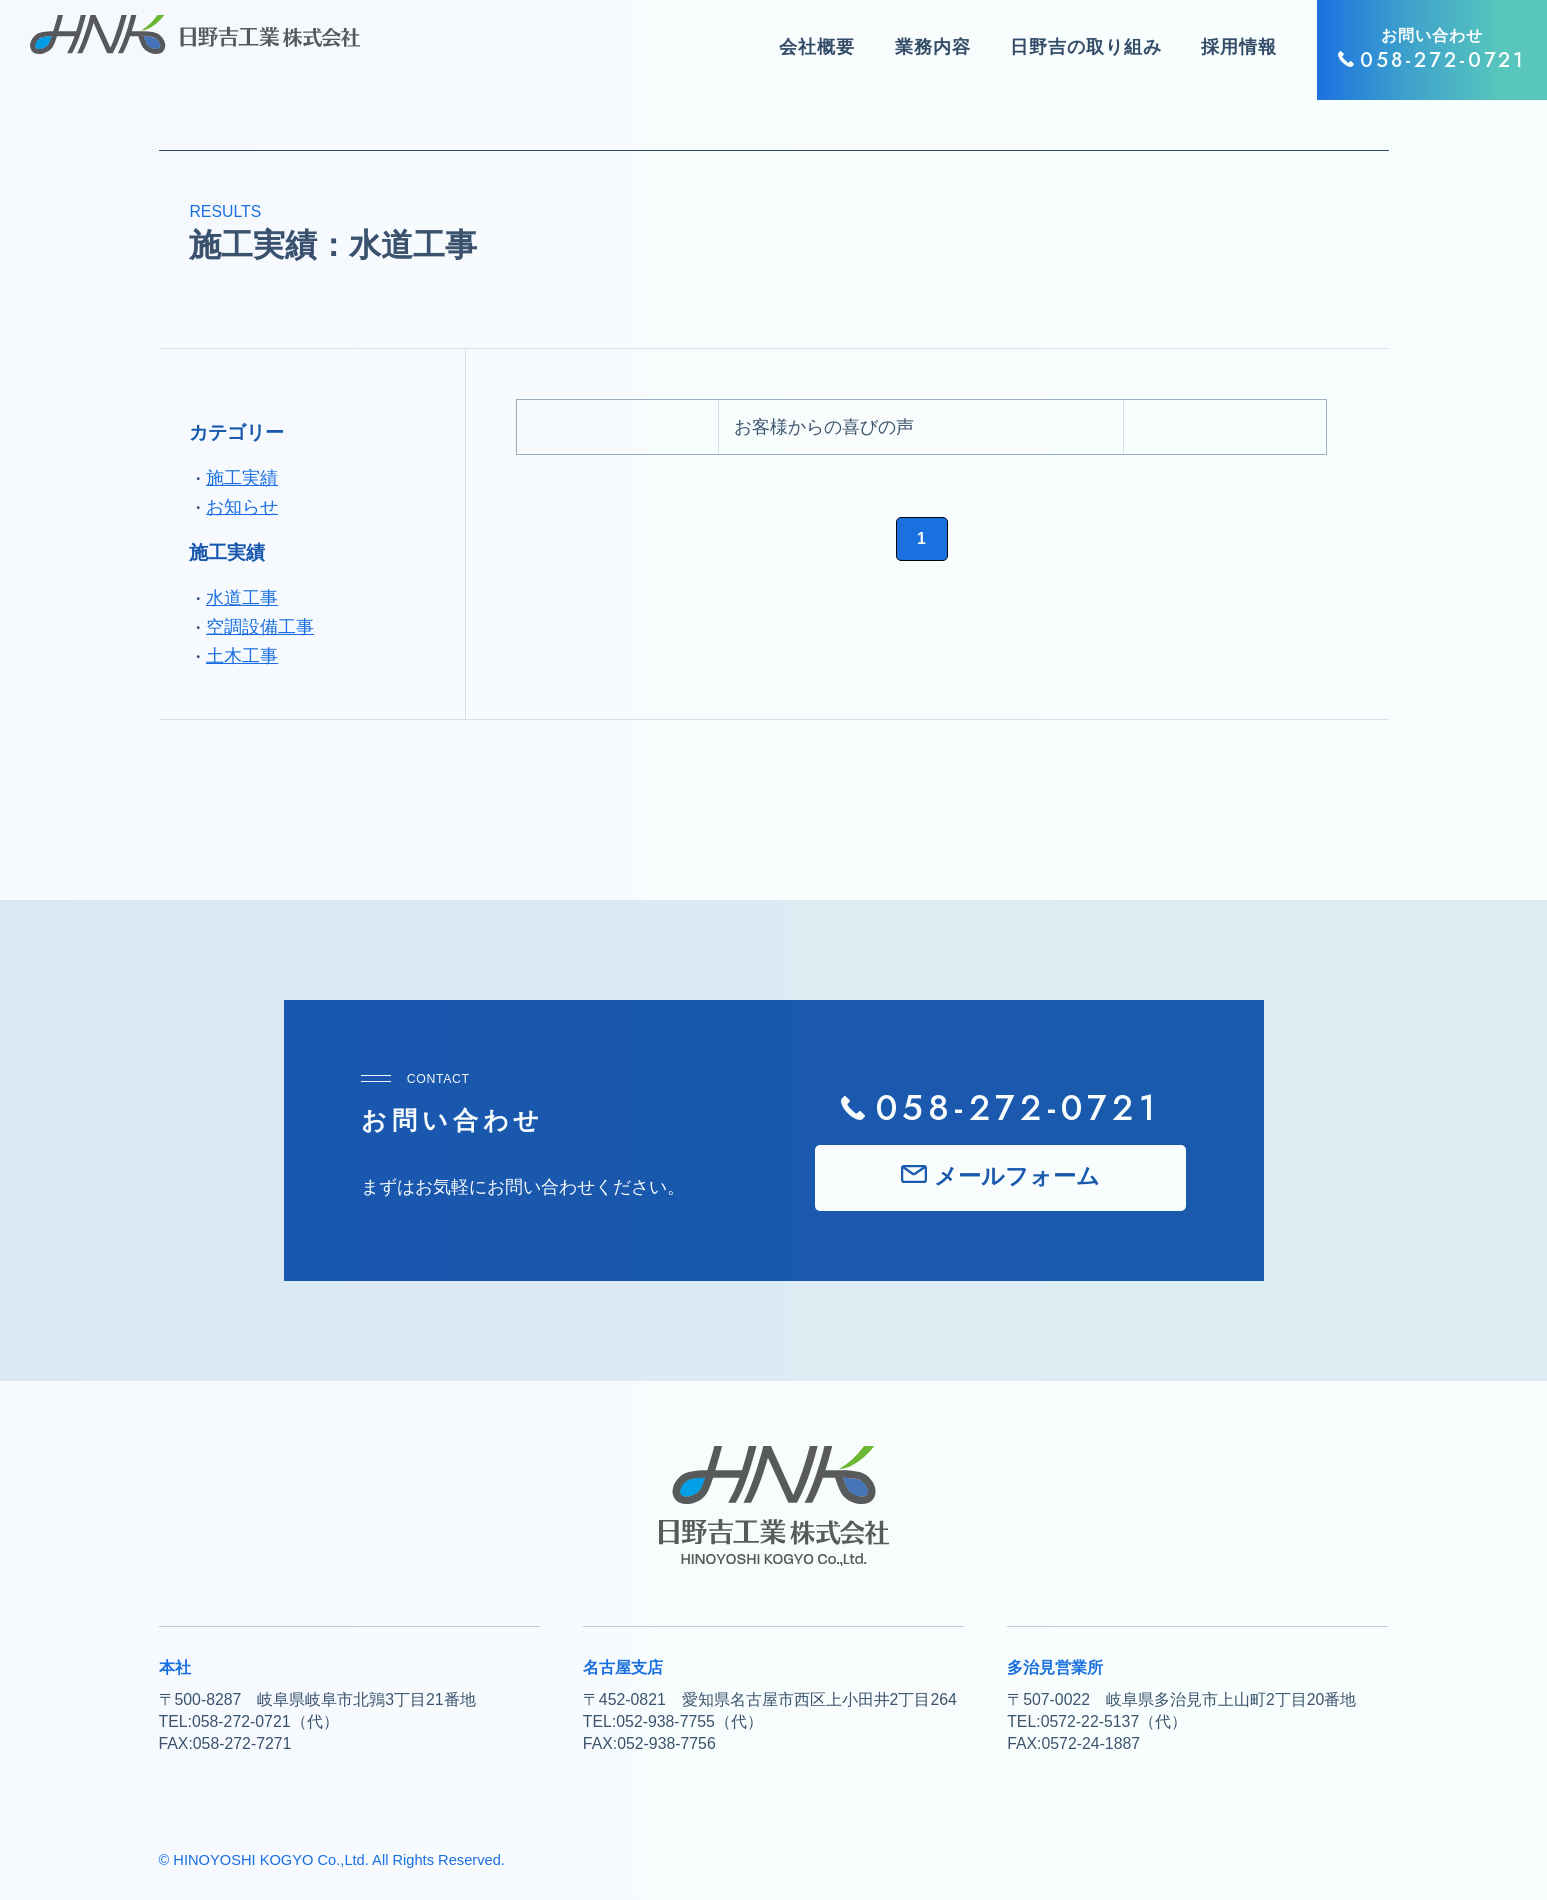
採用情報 (1239, 47)
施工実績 (242, 478)
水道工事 (242, 598)
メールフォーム (1017, 1176)
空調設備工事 (260, 627)
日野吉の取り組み (1085, 47)
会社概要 (817, 47)
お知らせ (242, 507)
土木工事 (242, 656)
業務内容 (933, 47)
